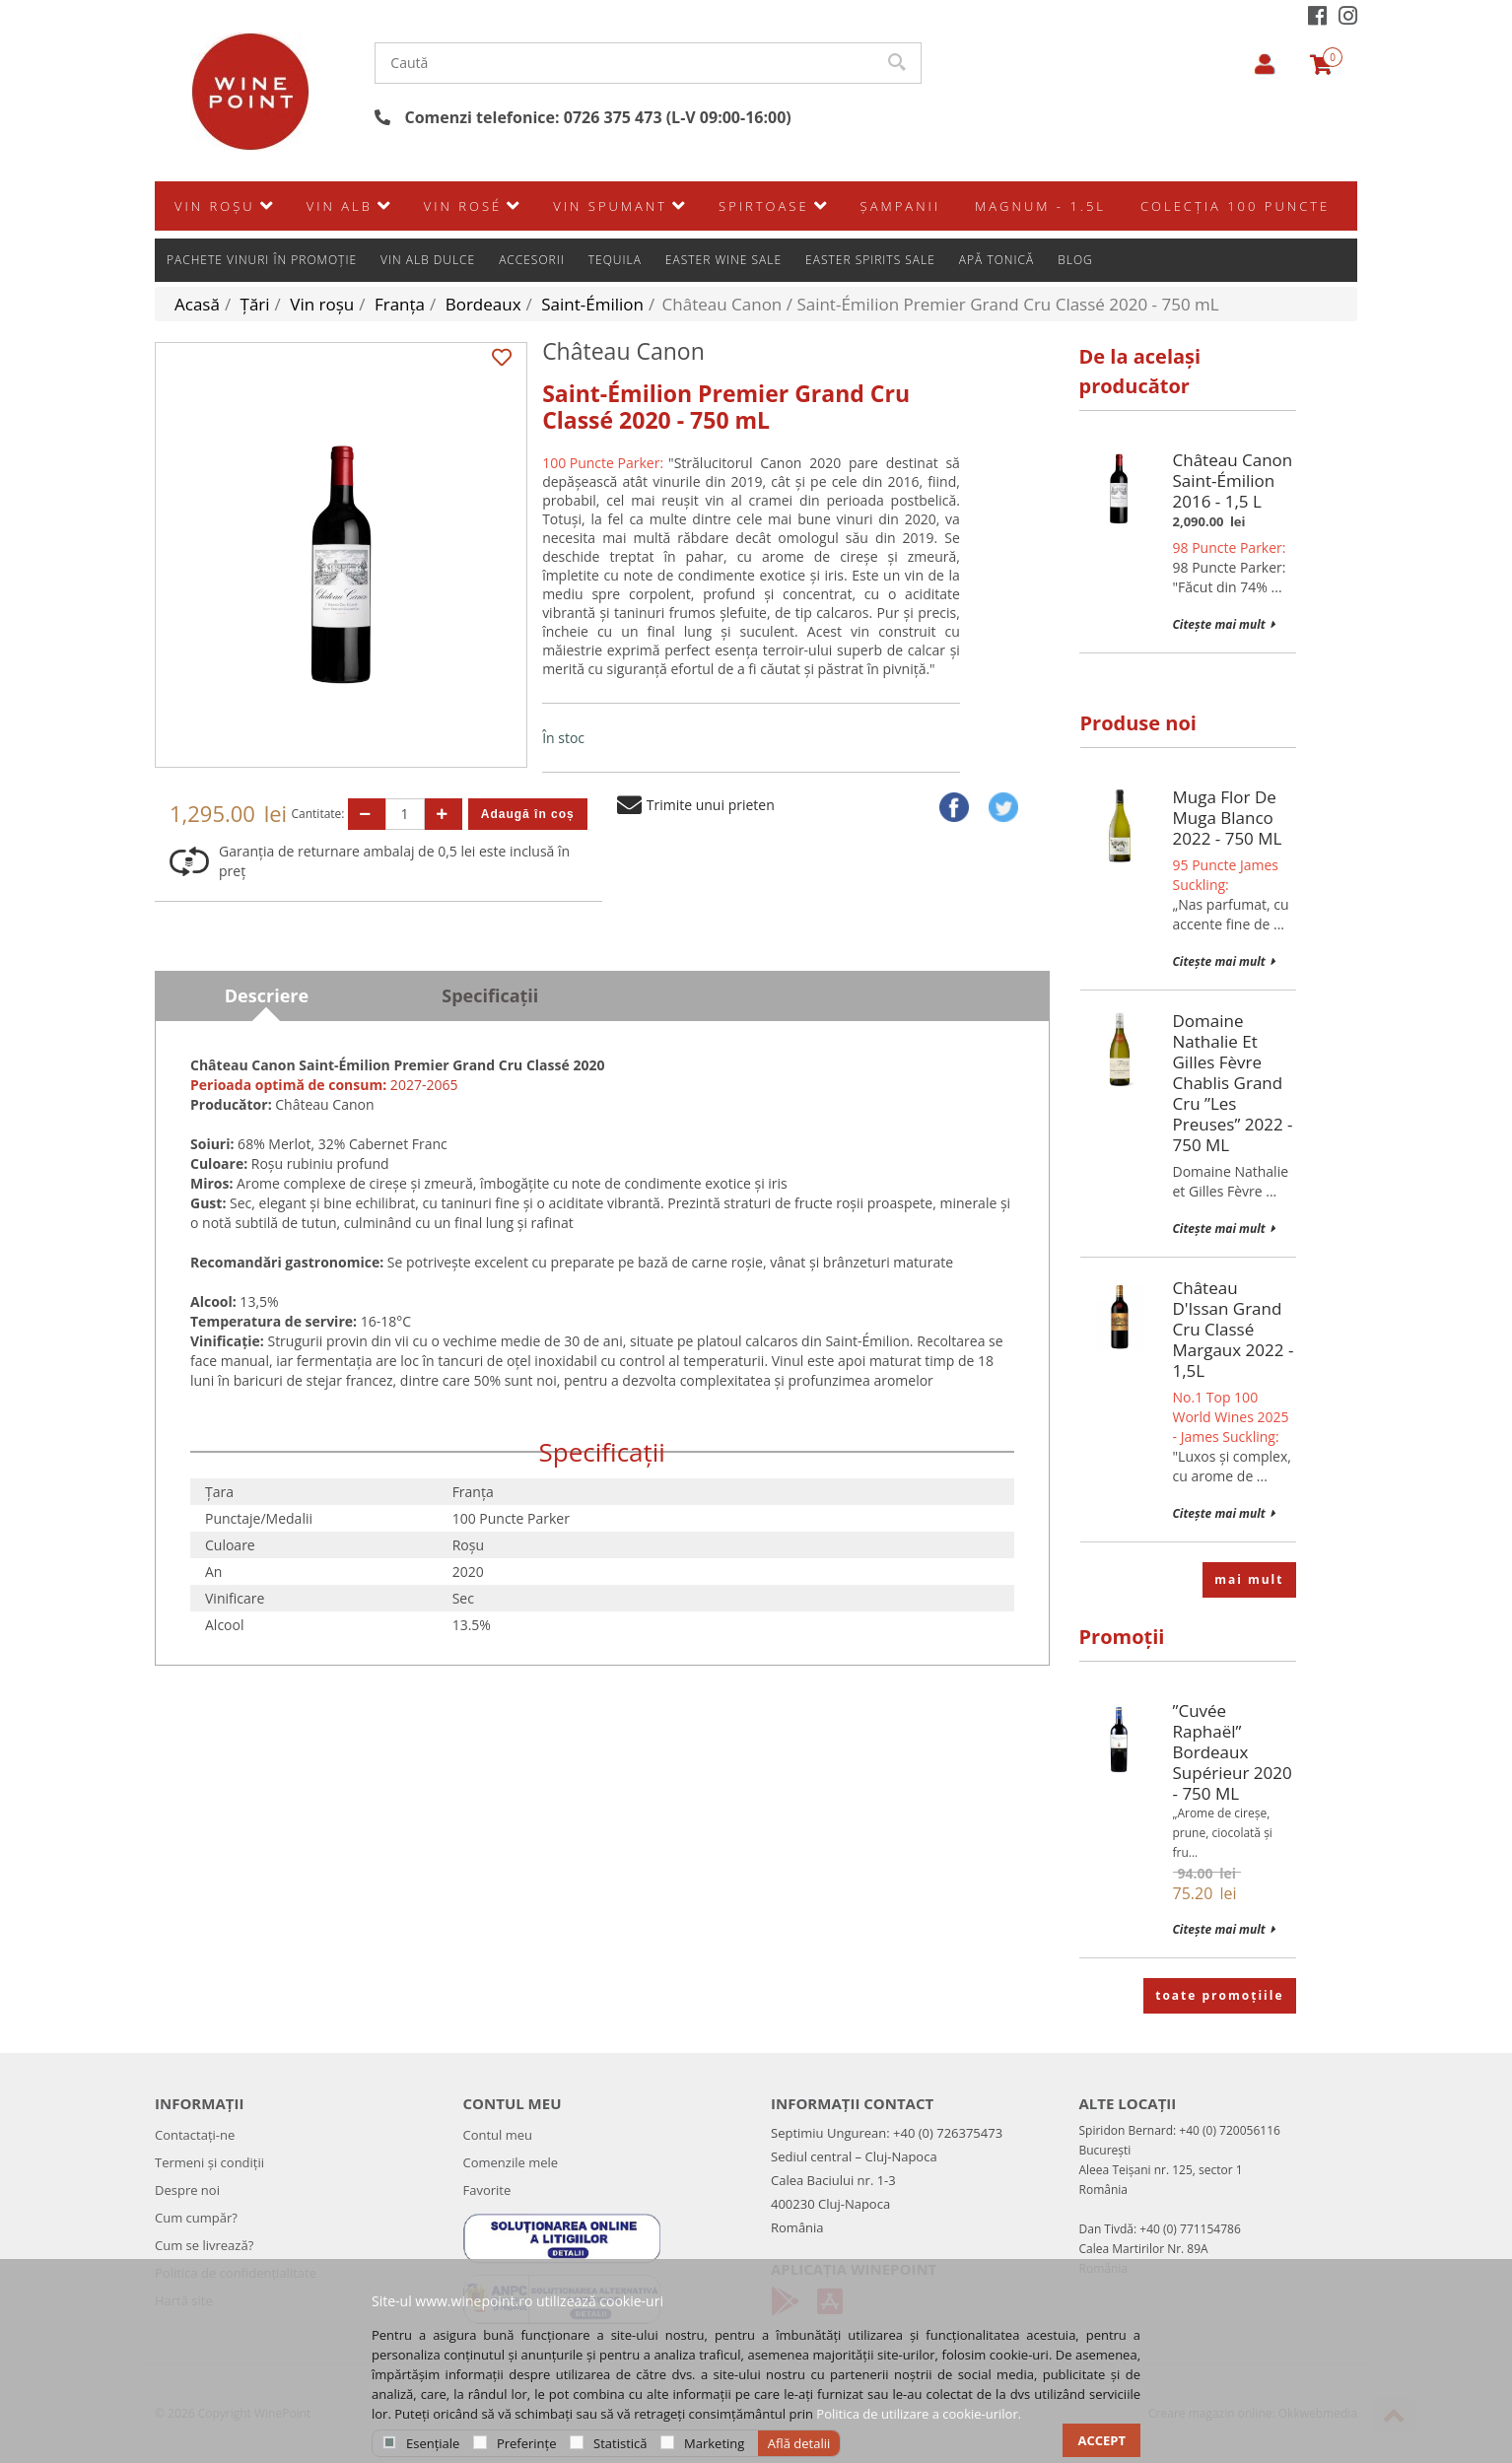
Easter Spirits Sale (870, 202)
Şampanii (900, 249)
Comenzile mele (511, 2162)
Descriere (267, 995)
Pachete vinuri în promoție (262, 202)
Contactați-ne (195, 2135)
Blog (1075, 202)
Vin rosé (463, 249)
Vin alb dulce (427, 202)
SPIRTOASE (764, 249)
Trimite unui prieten (696, 804)
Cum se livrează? (204, 2245)
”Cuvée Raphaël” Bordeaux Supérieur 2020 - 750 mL (1232, 1752)
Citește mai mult (1223, 624)
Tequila (615, 202)
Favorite (487, 2190)
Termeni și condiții (209, 2162)
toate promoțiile (1219, 1995)
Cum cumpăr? (196, 2217)
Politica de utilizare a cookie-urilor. (918, 2414)
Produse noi (1138, 723)
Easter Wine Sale (723, 202)
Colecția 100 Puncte (1235, 249)
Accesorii (532, 202)
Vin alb (340, 249)
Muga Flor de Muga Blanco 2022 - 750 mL (1227, 818)
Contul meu (498, 2135)
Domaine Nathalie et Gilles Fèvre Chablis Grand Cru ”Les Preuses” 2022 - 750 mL (1233, 1082)
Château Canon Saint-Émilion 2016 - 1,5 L (1233, 480)
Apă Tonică (996, 202)
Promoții (1122, 1636)
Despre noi (187, 2190)
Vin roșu (214, 249)
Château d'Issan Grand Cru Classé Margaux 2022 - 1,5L (1233, 1329)
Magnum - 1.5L (1040, 249)
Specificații (490, 995)
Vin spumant (610, 249)
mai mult (1248, 1579)
